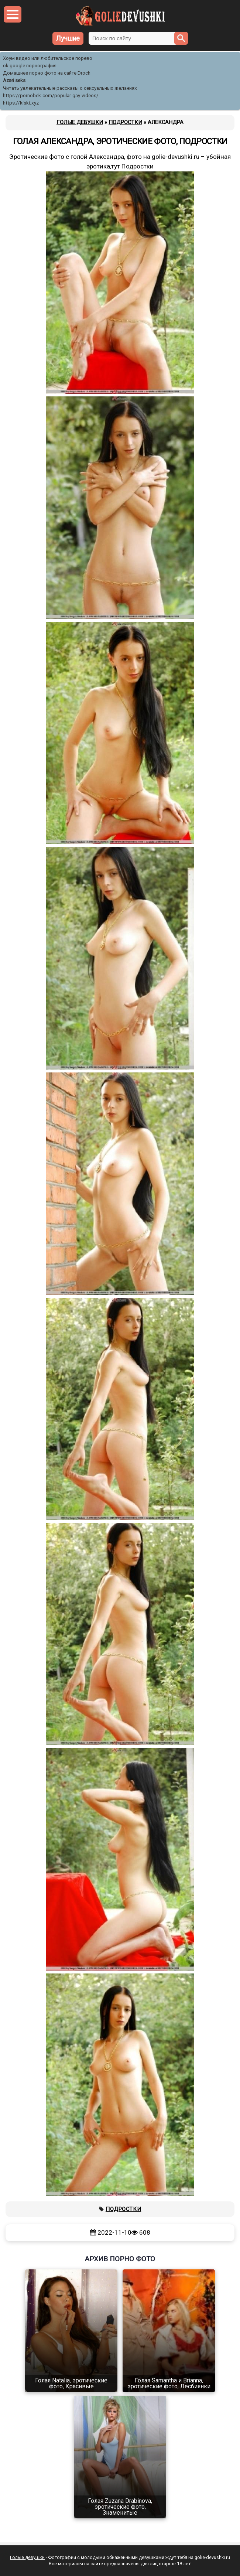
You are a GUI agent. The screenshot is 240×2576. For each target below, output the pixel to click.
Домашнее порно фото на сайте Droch (46, 73)
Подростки (123, 2209)
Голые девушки (27, 2557)
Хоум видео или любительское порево (47, 58)
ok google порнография (29, 65)
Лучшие (68, 38)
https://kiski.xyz (21, 103)
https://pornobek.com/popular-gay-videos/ (51, 95)
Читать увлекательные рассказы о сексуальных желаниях (70, 88)
